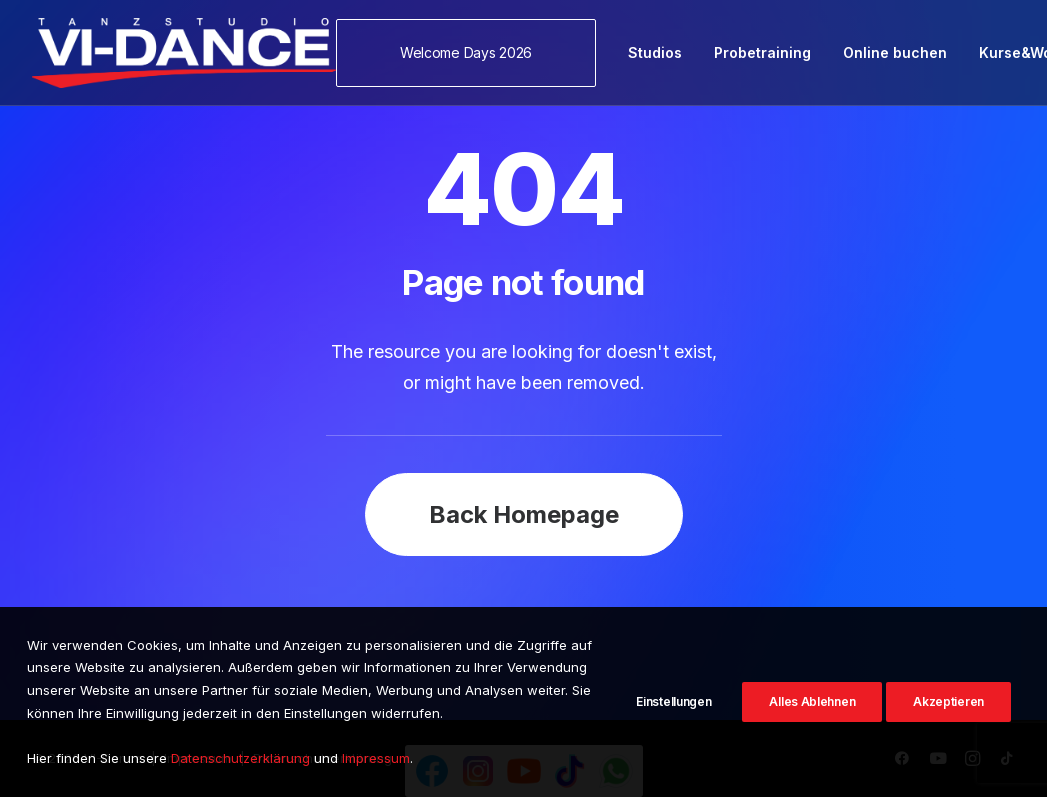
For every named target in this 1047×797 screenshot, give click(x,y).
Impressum (376, 766)
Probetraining (762, 52)
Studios (655, 52)
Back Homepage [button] (524, 514)
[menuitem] (473, 53)
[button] (473, 53)
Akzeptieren (948, 705)
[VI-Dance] (184, 53)
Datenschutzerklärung (240, 766)
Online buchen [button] (895, 52)
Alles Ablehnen (812, 705)
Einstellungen (673, 705)
